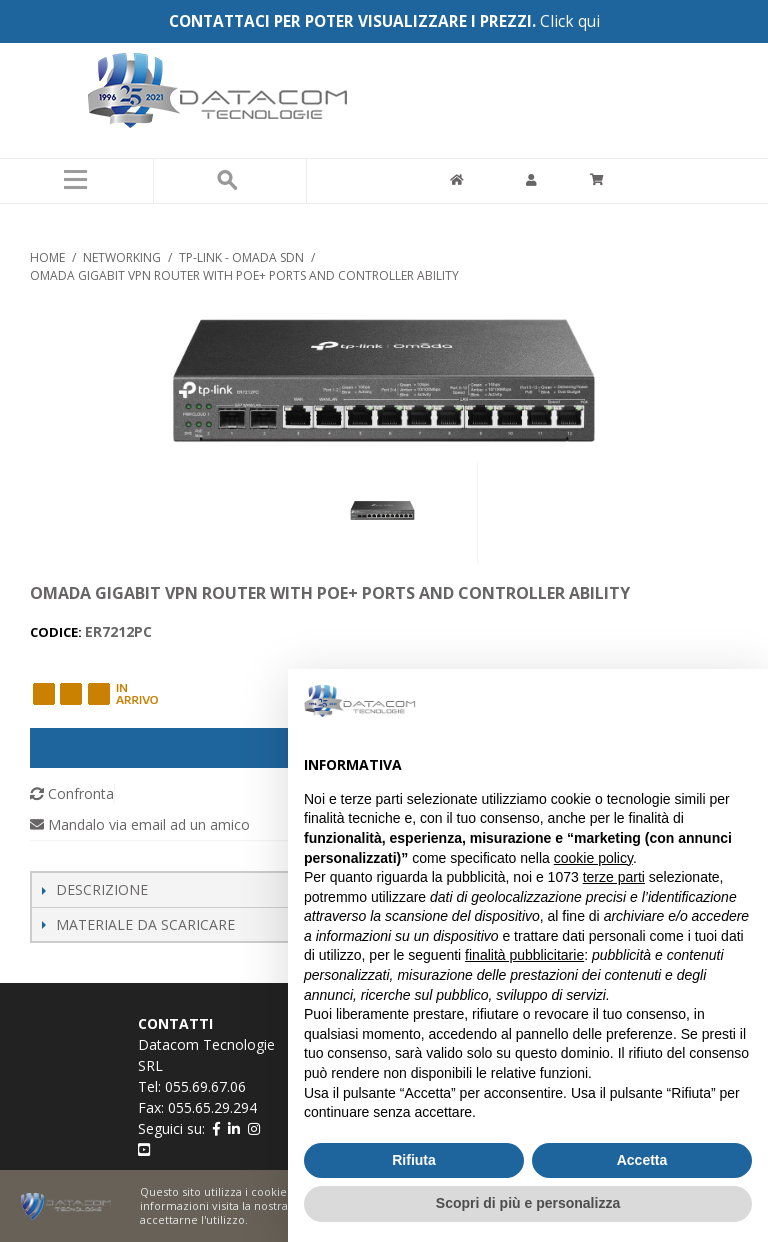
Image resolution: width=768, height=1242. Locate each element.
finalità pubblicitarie (524, 955)
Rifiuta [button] (414, 1160)
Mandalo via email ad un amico (140, 824)
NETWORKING (122, 257)
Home (47, 257)
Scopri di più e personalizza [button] (528, 1203)
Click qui (570, 21)
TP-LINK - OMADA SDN (241, 257)
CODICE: (57, 632)
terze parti (614, 877)
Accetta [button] (642, 1160)
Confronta (72, 793)
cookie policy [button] (593, 858)
